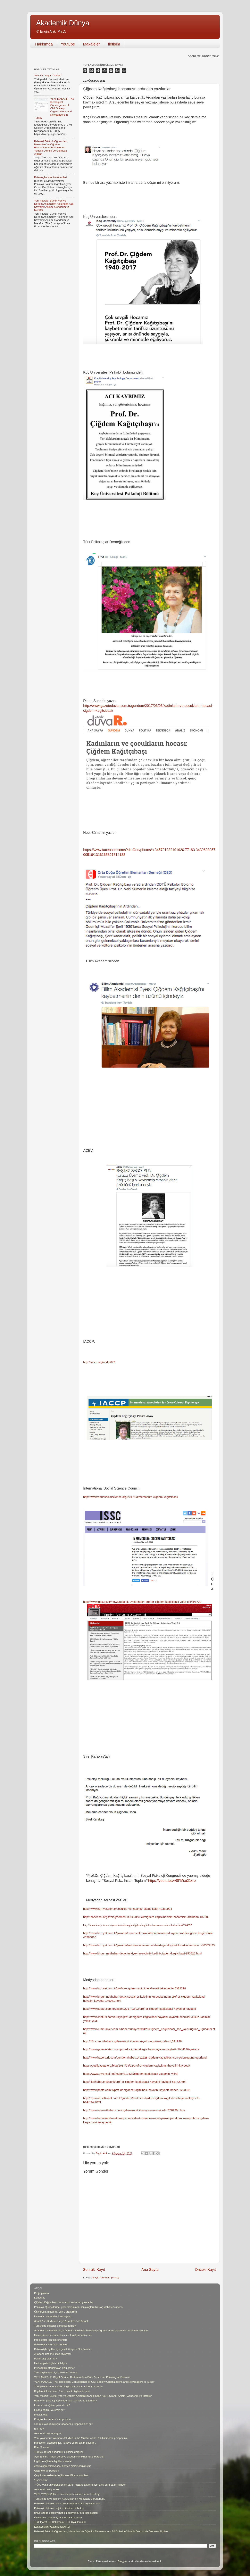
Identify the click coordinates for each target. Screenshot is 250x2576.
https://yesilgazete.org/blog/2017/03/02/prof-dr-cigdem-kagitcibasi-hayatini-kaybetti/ (136, 2065)
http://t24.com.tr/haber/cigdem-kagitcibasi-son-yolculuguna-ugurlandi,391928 (132, 2041)
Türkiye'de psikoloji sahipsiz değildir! (55, 2325)
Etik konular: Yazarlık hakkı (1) (52, 2526)
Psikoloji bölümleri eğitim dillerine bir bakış (59, 2508)
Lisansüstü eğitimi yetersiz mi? (52, 2405)
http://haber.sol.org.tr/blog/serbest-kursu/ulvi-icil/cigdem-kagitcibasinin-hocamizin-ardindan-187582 (146, 1917)
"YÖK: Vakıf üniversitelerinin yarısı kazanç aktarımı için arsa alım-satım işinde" (80, 2484)
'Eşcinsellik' (40, 2480)
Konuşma (39, 2297)
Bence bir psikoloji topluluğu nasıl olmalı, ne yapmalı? (65, 2400)
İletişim (114, 44)
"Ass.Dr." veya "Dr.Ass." (48, 75)
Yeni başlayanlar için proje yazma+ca (56, 2372)
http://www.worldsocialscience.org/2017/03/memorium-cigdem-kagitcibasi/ (130, 1497)
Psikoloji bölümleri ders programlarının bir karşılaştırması (67, 2503)
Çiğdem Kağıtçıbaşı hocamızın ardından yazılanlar (63, 2302)
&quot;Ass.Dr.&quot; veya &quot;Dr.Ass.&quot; (61, 2321)
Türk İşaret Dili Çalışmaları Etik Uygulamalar (60, 2522)
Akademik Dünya (62, 23)
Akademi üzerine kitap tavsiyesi (52, 2353)
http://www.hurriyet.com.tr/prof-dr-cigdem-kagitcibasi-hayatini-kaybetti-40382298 (134, 1988)
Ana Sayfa (149, 2269)
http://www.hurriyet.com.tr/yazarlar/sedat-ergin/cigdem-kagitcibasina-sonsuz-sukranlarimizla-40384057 (137, 1925)
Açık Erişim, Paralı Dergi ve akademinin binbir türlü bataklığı (69, 2456)
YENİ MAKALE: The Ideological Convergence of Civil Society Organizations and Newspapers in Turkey (54, 108)
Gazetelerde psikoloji (46, 2470)
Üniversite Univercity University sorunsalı (58, 2517)
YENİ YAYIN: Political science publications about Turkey (66, 2494)
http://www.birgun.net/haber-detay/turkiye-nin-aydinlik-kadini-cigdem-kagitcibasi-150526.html (142, 1953)
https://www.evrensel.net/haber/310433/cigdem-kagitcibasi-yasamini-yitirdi (130, 2073)
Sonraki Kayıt (94, 2269)
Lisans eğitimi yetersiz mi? (49, 2409)
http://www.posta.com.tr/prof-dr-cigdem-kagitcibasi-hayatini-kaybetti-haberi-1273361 (137, 2090)
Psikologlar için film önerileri (50, 177)
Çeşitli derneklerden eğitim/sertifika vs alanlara (61, 2475)
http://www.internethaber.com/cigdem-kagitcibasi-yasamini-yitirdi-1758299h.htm (134, 2110)
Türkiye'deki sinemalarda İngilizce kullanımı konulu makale (68, 2386)
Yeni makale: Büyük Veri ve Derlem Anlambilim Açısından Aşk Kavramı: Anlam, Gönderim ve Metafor (53, 205)
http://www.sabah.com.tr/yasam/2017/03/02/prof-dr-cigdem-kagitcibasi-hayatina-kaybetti (139, 2008)
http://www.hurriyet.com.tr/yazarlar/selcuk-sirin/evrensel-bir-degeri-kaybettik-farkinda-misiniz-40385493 (149, 1945)
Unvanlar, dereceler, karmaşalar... (53, 2316)
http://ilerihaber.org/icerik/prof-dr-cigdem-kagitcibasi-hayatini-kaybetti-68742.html (134, 2081)
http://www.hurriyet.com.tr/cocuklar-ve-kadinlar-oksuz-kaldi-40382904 (127, 1908)
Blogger (122, 2561)
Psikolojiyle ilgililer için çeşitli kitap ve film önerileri (63, 2349)
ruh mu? (39, 2428)
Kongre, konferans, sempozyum (52, 2419)
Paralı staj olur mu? (45, 2358)
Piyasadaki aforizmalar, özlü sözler (54, 2367)
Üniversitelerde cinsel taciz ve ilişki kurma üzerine (63, 2335)
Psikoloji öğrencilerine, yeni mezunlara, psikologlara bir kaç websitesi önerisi (78, 2307)
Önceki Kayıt (205, 2269)
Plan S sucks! (42, 2447)
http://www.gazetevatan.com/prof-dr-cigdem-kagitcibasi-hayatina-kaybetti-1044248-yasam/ (141, 2049)
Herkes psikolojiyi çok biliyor (50, 2363)
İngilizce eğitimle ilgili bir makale (52, 2461)
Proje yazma (41, 2293)
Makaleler (91, 44)
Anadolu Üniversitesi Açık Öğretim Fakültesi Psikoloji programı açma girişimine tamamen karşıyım (91, 2330)
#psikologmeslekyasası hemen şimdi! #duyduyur (62, 2466)
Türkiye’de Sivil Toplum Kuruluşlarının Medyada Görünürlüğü (69, 2498)
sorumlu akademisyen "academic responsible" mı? (63, 2424)
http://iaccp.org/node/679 (99, 1362)
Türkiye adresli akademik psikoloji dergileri (59, 2451)
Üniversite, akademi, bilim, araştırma (55, 2311)
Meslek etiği (41, 2414)
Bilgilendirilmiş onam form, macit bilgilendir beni (62, 2391)
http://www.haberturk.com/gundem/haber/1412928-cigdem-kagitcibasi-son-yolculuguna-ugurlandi (145, 2057)
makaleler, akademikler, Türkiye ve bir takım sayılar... (65, 2442)
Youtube (68, 44)
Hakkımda (44, 44)
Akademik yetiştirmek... (47, 2489)
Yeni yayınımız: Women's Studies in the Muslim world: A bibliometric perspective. (81, 2438)
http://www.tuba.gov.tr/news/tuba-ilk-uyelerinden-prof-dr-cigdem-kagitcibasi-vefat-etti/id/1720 (142, 1601)
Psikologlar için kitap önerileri (51, 2344)
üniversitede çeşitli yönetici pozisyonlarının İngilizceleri (66, 2512)
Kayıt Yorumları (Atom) (106, 2277)
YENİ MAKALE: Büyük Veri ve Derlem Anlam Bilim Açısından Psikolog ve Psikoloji (82, 2377)
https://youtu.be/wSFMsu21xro (172, 1881)
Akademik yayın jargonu (48, 2433)
